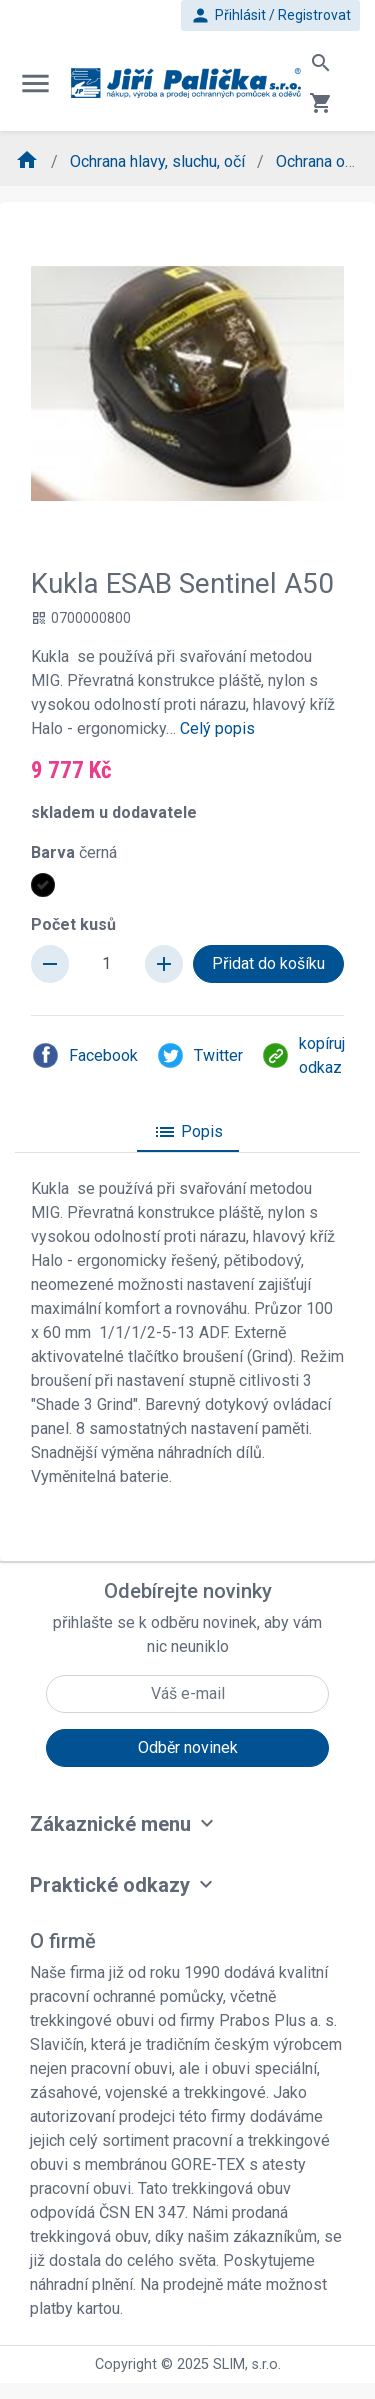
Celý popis (217, 728)
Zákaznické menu (110, 1824)
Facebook (84, 1055)
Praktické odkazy (110, 1885)
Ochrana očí (318, 161)
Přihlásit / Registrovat (270, 15)
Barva (74, 852)
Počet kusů (73, 924)
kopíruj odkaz (303, 1055)
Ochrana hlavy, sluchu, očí (159, 161)
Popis (188, 1132)
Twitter (199, 1055)
